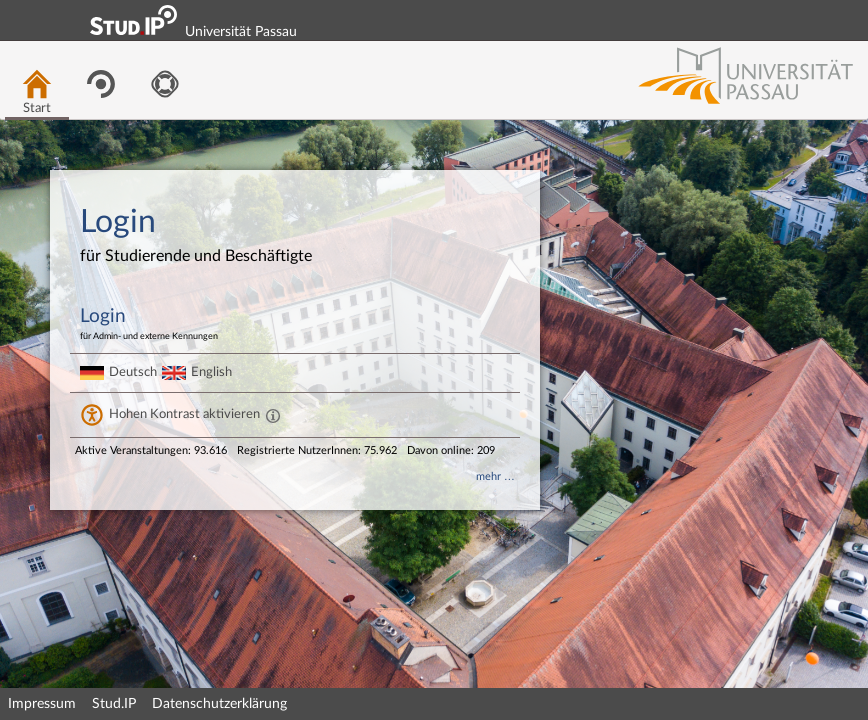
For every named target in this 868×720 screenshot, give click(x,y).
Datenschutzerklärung (219, 704)
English (211, 372)
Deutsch (133, 372)
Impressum (42, 704)
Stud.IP (114, 704)
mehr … (495, 476)
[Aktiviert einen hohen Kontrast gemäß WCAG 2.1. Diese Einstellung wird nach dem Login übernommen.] (273, 415)
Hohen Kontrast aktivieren (184, 414)
